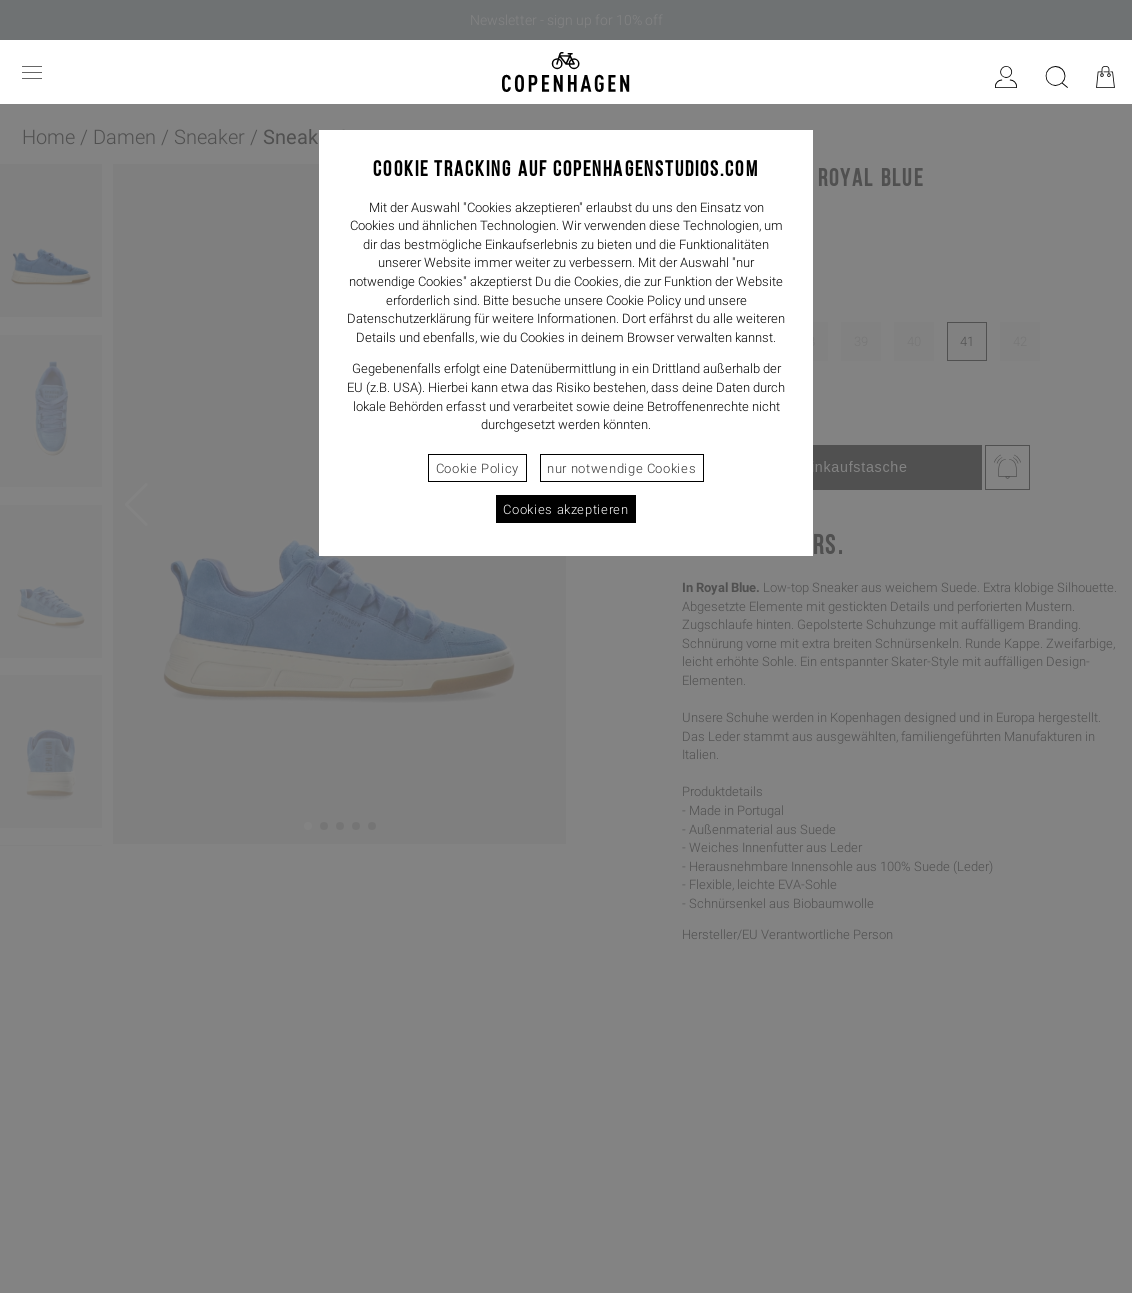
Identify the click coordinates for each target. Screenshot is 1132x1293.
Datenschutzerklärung (409, 318)
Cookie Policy (477, 468)
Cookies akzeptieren (565, 509)
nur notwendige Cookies (621, 468)
